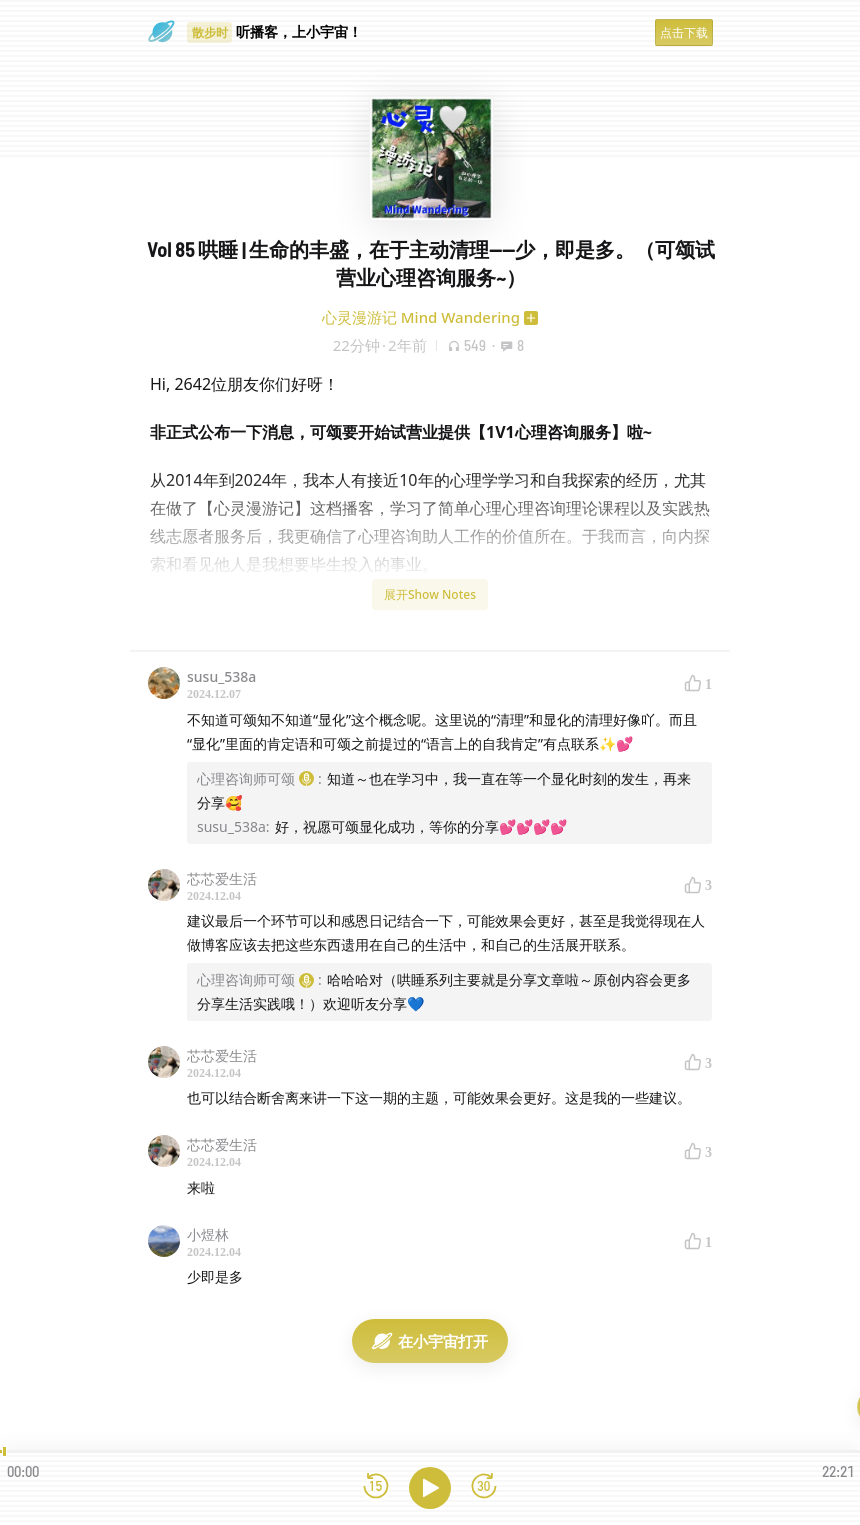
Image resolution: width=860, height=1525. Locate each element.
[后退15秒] (376, 1487)
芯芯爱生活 (222, 878)
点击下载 (684, 32)
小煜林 (208, 1234)
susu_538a (221, 676)
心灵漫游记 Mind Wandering (421, 317)
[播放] (430, 1488)
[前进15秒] (484, 1487)
